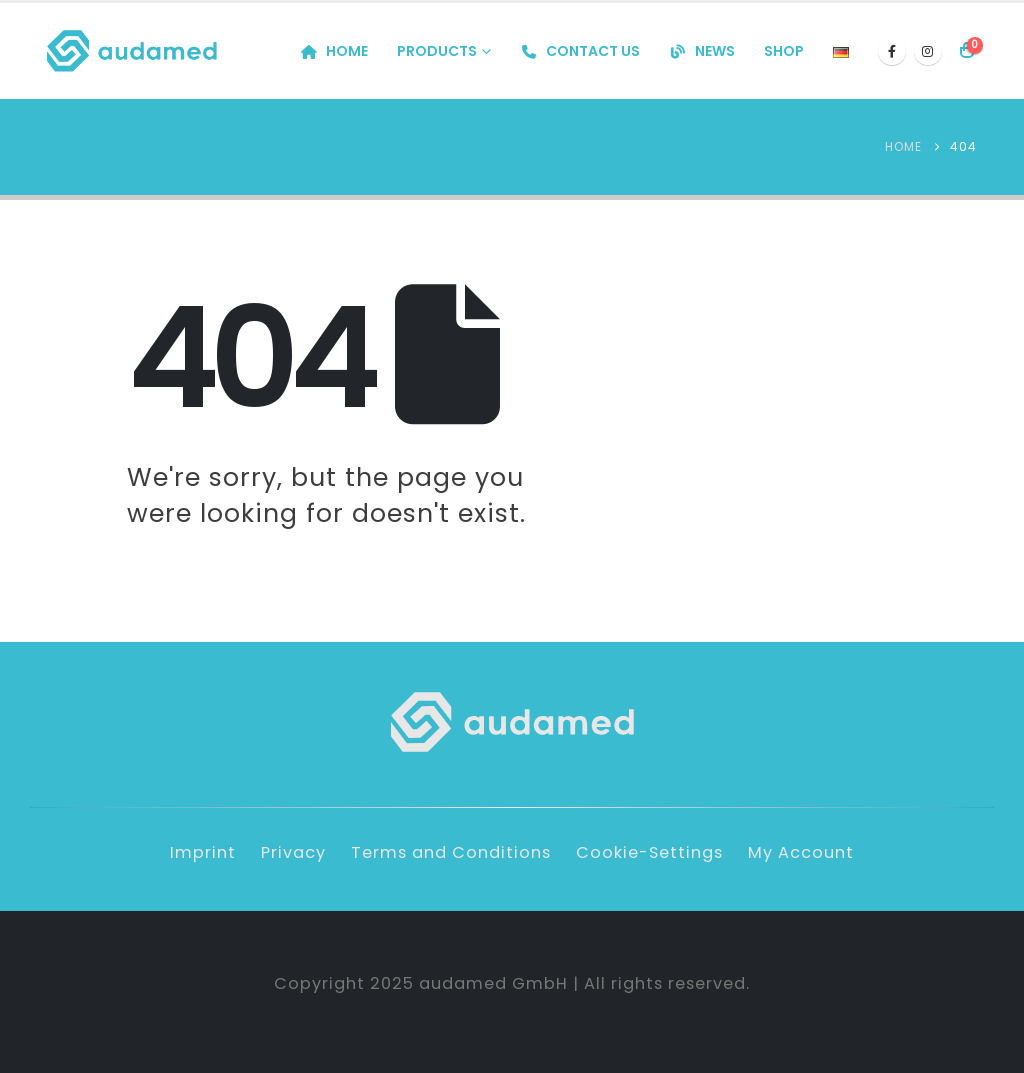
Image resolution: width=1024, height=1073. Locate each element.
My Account (801, 852)
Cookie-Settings (649, 852)
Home (334, 51)
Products (437, 51)
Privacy (293, 852)
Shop (784, 51)
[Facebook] (892, 51)
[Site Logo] (132, 51)
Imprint (203, 852)
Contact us (580, 51)
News (702, 51)
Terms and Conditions (451, 852)
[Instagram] (928, 51)
